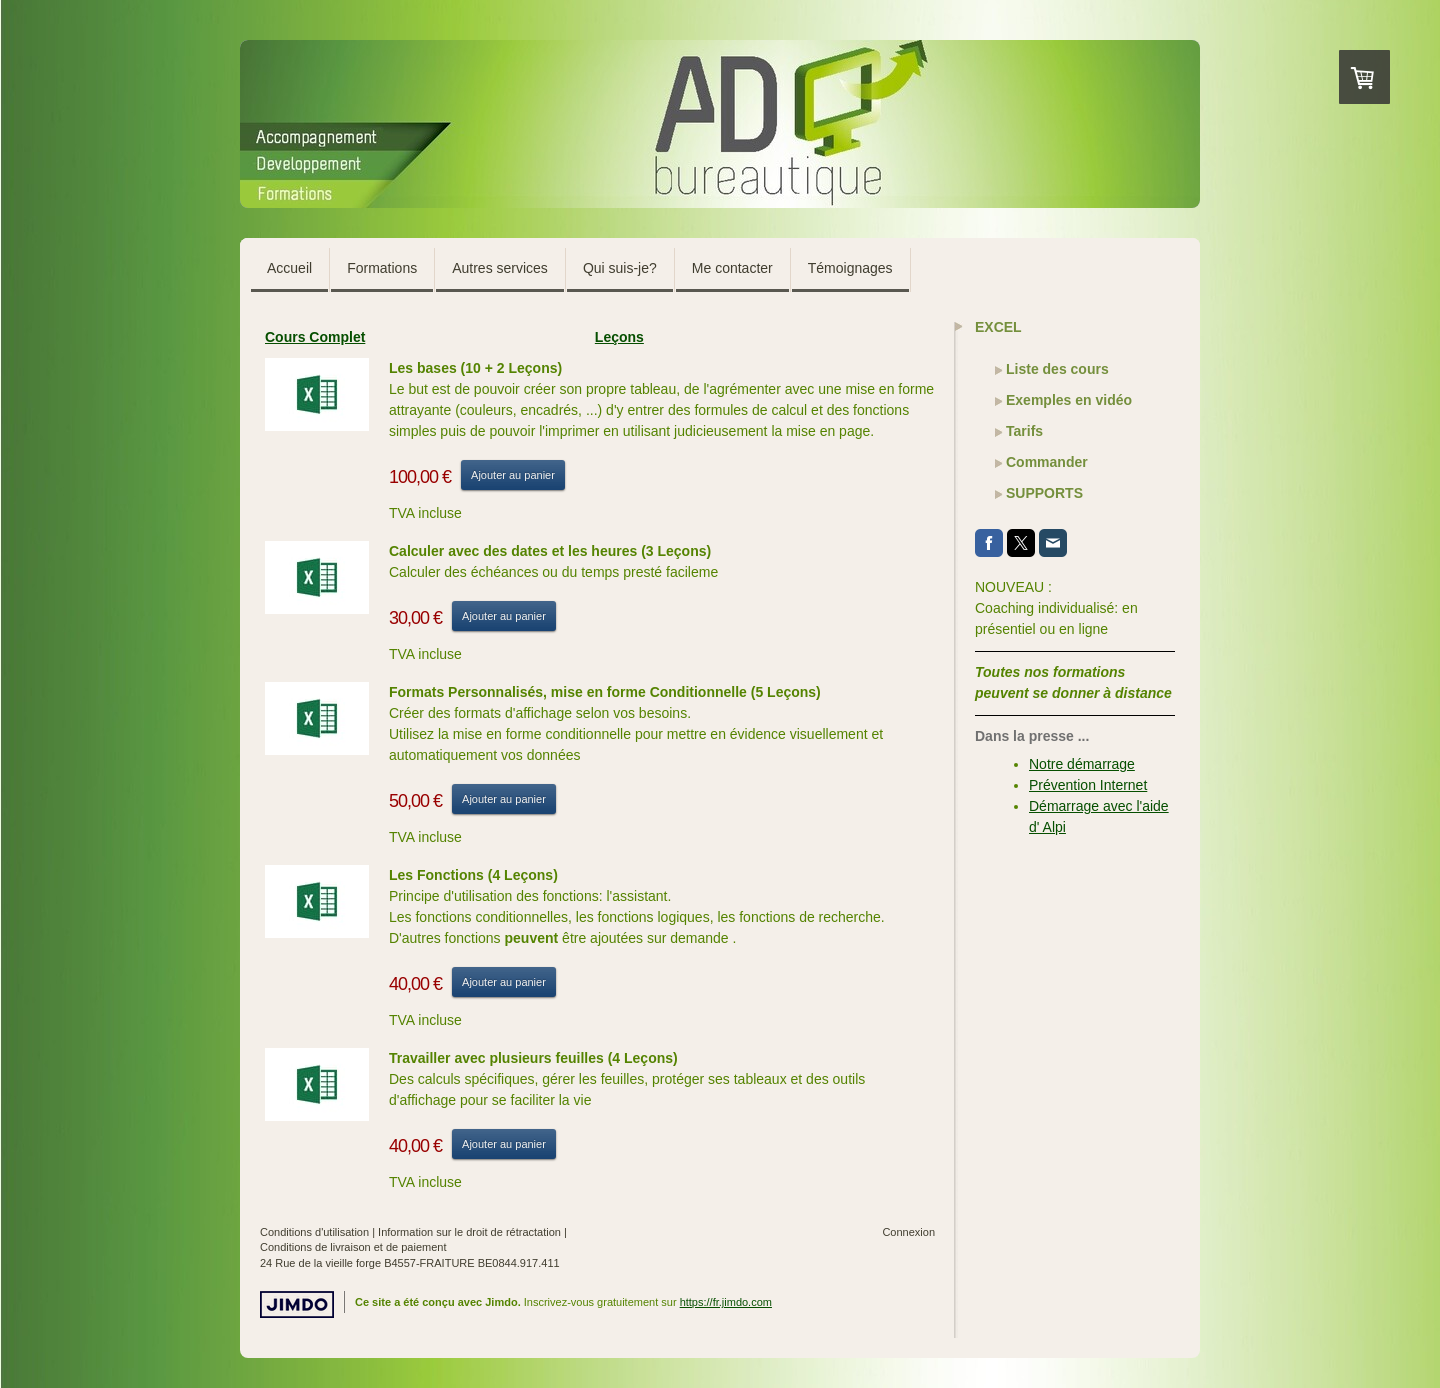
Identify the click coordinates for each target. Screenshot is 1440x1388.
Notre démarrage (1082, 764)
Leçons (619, 337)
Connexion (908, 1232)
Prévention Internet (1088, 785)
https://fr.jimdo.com (726, 1302)
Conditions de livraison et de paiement (353, 1247)
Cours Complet (315, 337)
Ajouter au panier (513, 475)
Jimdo (297, 1304)
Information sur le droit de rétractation (469, 1232)
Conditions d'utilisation (314, 1232)
